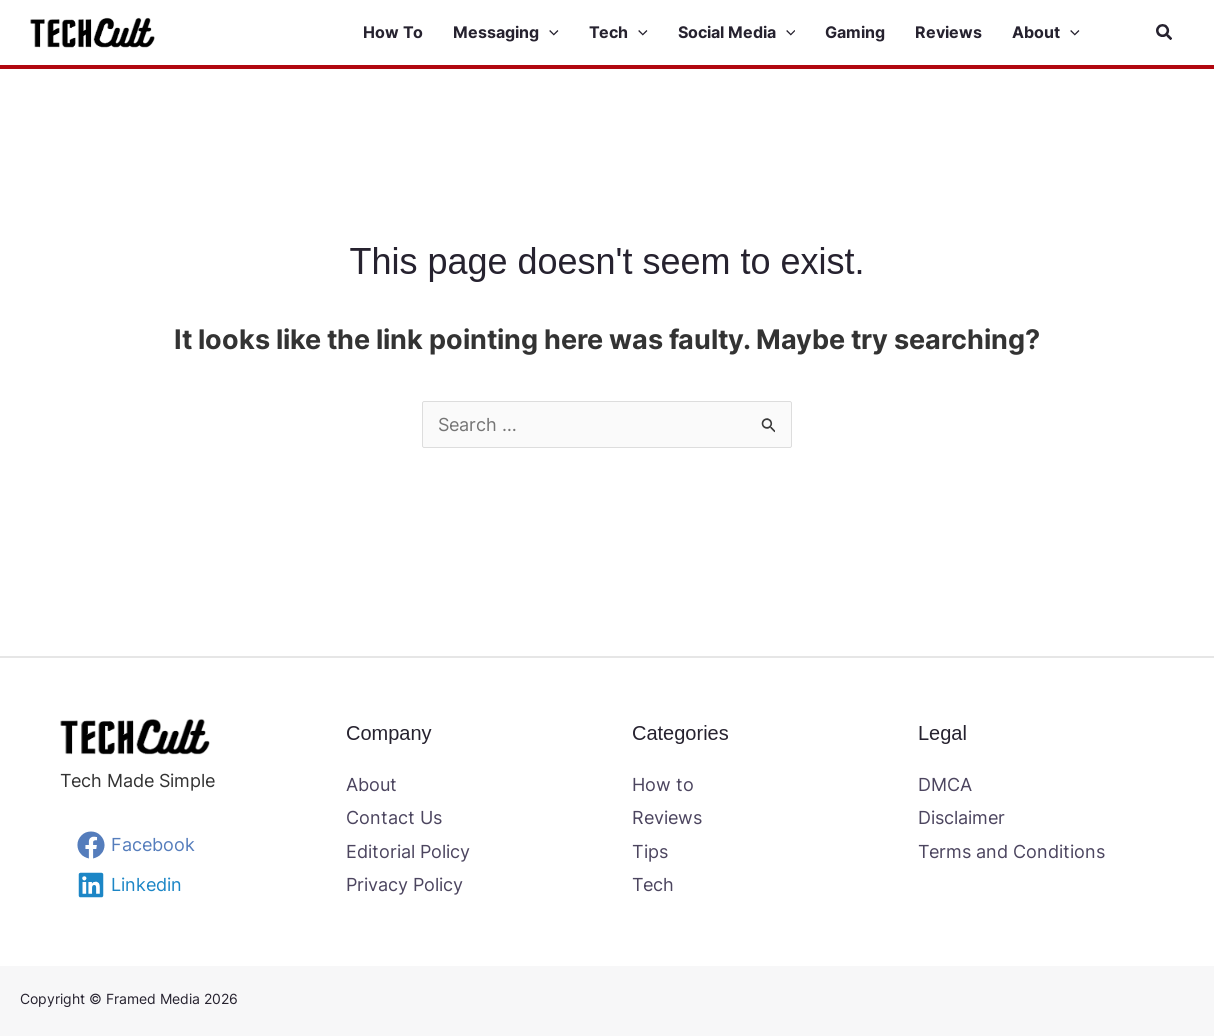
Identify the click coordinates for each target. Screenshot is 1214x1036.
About (371, 784)
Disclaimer (961, 817)
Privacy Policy (404, 884)
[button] (521, 33)
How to (663, 784)
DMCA (945, 784)
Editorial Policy (408, 851)
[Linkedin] (129, 885)
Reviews (667, 817)
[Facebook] (136, 845)
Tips (650, 851)
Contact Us (394, 817)
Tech (653, 884)
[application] (549, 33)
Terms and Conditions (1011, 851)
